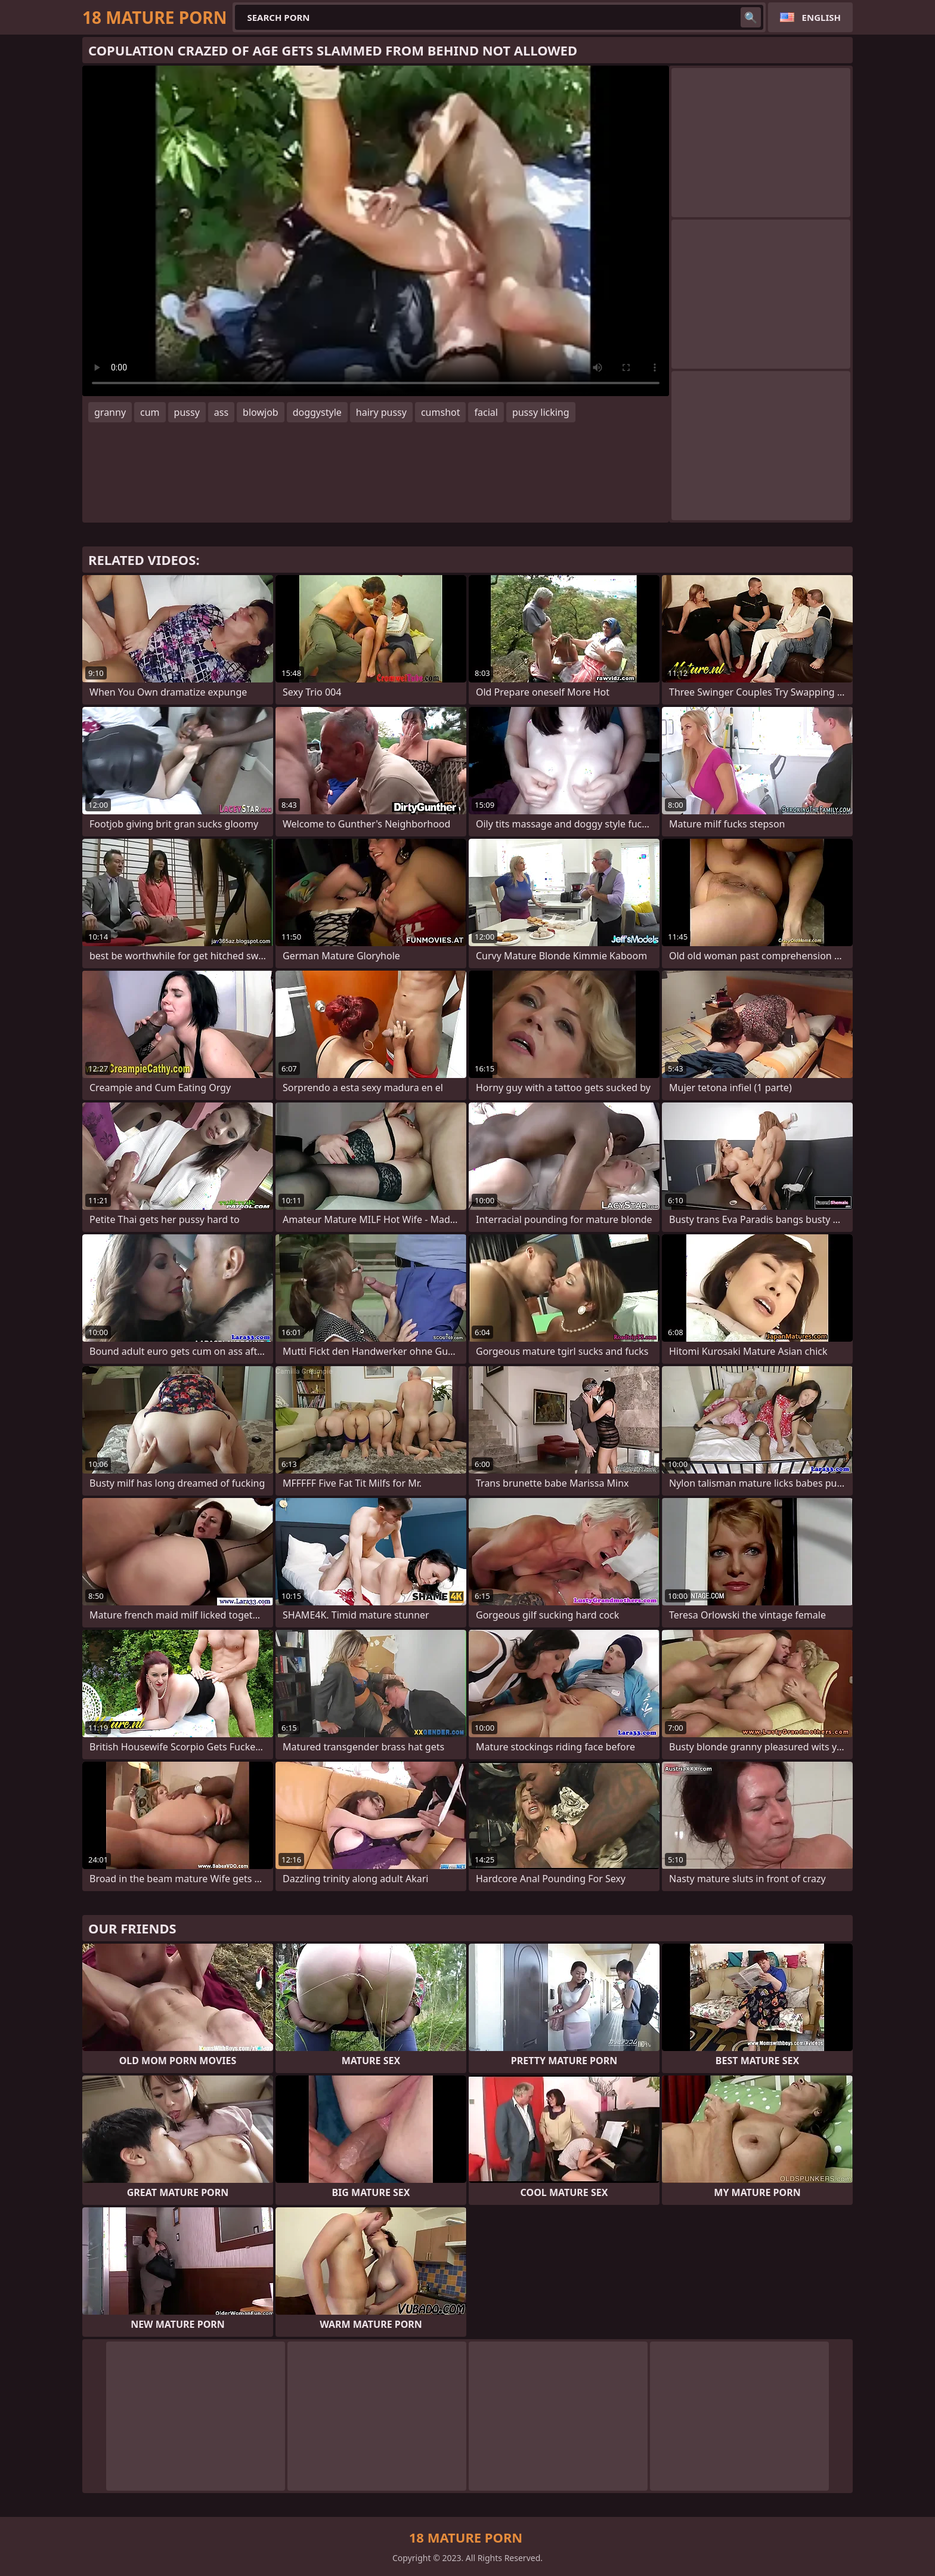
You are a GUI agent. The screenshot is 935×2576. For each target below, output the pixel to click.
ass (221, 412)
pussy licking (540, 412)
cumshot (440, 412)
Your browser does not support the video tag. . (375, 231)
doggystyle (317, 412)
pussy (187, 412)
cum (150, 412)
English (821, 17)
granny (110, 412)
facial (485, 412)
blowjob (260, 412)
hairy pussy (381, 412)
